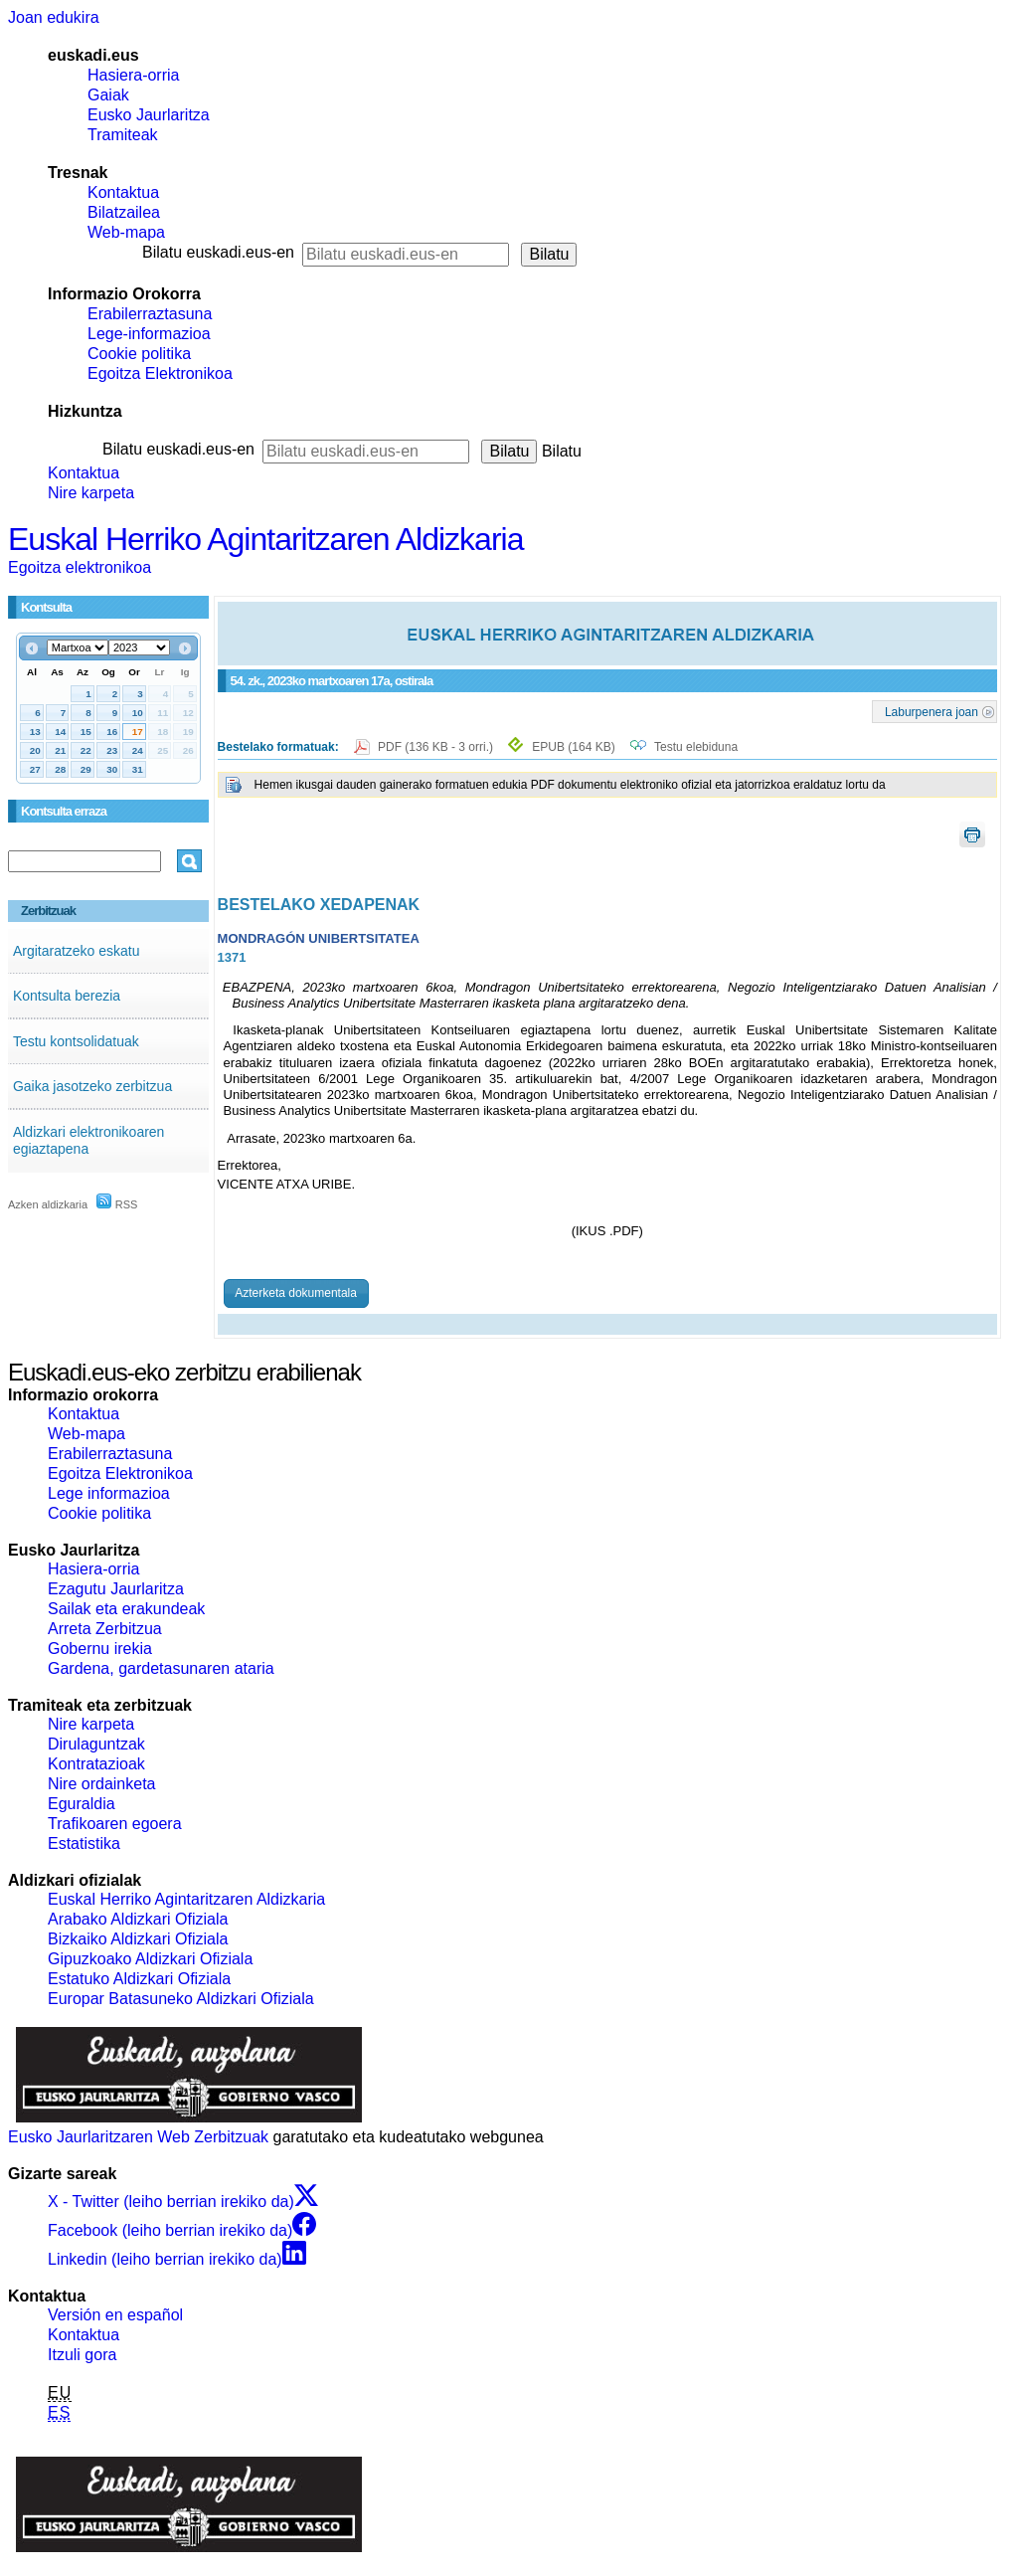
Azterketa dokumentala (296, 1293)
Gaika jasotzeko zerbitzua (92, 1086)
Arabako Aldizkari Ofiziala (138, 1919)
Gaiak (108, 95)
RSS (117, 1204)
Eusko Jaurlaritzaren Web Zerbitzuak (138, 2136)
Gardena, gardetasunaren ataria (161, 1668)
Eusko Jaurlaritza (148, 114)
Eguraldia (81, 1803)
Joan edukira (53, 17)
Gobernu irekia (100, 1648)
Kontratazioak (96, 1763)
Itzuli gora (82, 2354)
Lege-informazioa (149, 333)
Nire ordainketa (102, 1783)
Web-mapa (126, 232)
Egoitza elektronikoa (79, 567)
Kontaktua (123, 192)
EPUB (573, 747)
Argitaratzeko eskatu (76, 951)
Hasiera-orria (133, 75)
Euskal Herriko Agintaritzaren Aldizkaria (265, 539)
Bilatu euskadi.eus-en (218, 252)
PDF (437, 747)
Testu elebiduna (696, 747)
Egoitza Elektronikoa (160, 373)
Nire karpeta (91, 492)
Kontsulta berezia (66, 996)
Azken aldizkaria (47, 1204)
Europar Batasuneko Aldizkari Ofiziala (181, 1998)
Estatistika (84, 1843)
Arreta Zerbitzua (105, 1628)
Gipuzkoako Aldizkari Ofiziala (150, 1958)
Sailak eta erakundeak (126, 1608)
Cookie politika (139, 353)
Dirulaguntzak (96, 1744)
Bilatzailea (123, 212)
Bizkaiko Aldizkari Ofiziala (138, 1939)
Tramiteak (122, 134)
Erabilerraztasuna (149, 313)
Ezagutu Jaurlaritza (116, 1588)
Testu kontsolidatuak (76, 1041)
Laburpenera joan (931, 711)
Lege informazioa (109, 1493)
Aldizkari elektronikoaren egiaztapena (89, 1141)
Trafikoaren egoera (115, 1823)
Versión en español (115, 2314)
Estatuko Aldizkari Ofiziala (139, 1978)
